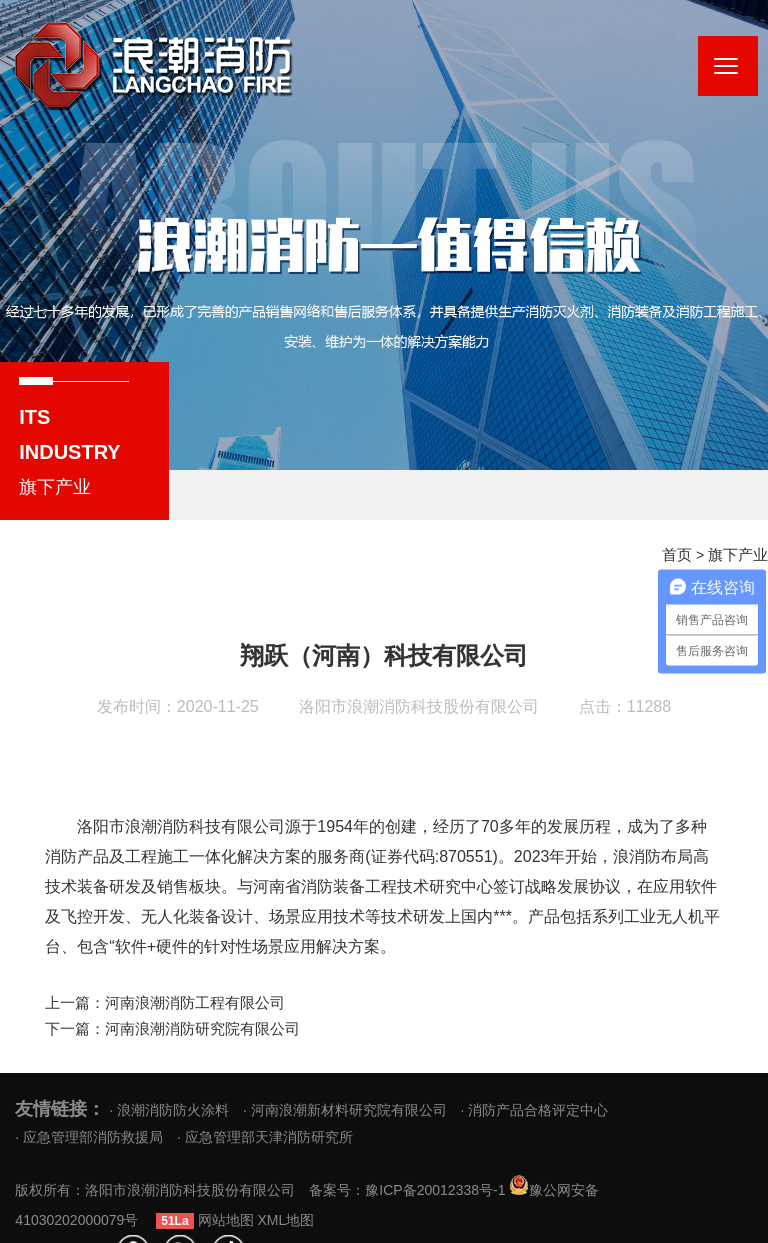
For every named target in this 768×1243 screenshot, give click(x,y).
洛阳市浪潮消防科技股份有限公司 (419, 706)
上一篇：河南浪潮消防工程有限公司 (157, 1002)
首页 (682, 555)
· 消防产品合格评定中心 (535, 1107)
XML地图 (410, 1218)
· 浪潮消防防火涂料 (169, 1107)
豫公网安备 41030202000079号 (154, 1218)
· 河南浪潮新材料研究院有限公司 (345, 1107)
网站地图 (350, 1218)
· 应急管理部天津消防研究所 (265, 1134)
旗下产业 (740, 555)
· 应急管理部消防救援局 (89, 1134)
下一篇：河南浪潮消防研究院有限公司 (164, 1027)
